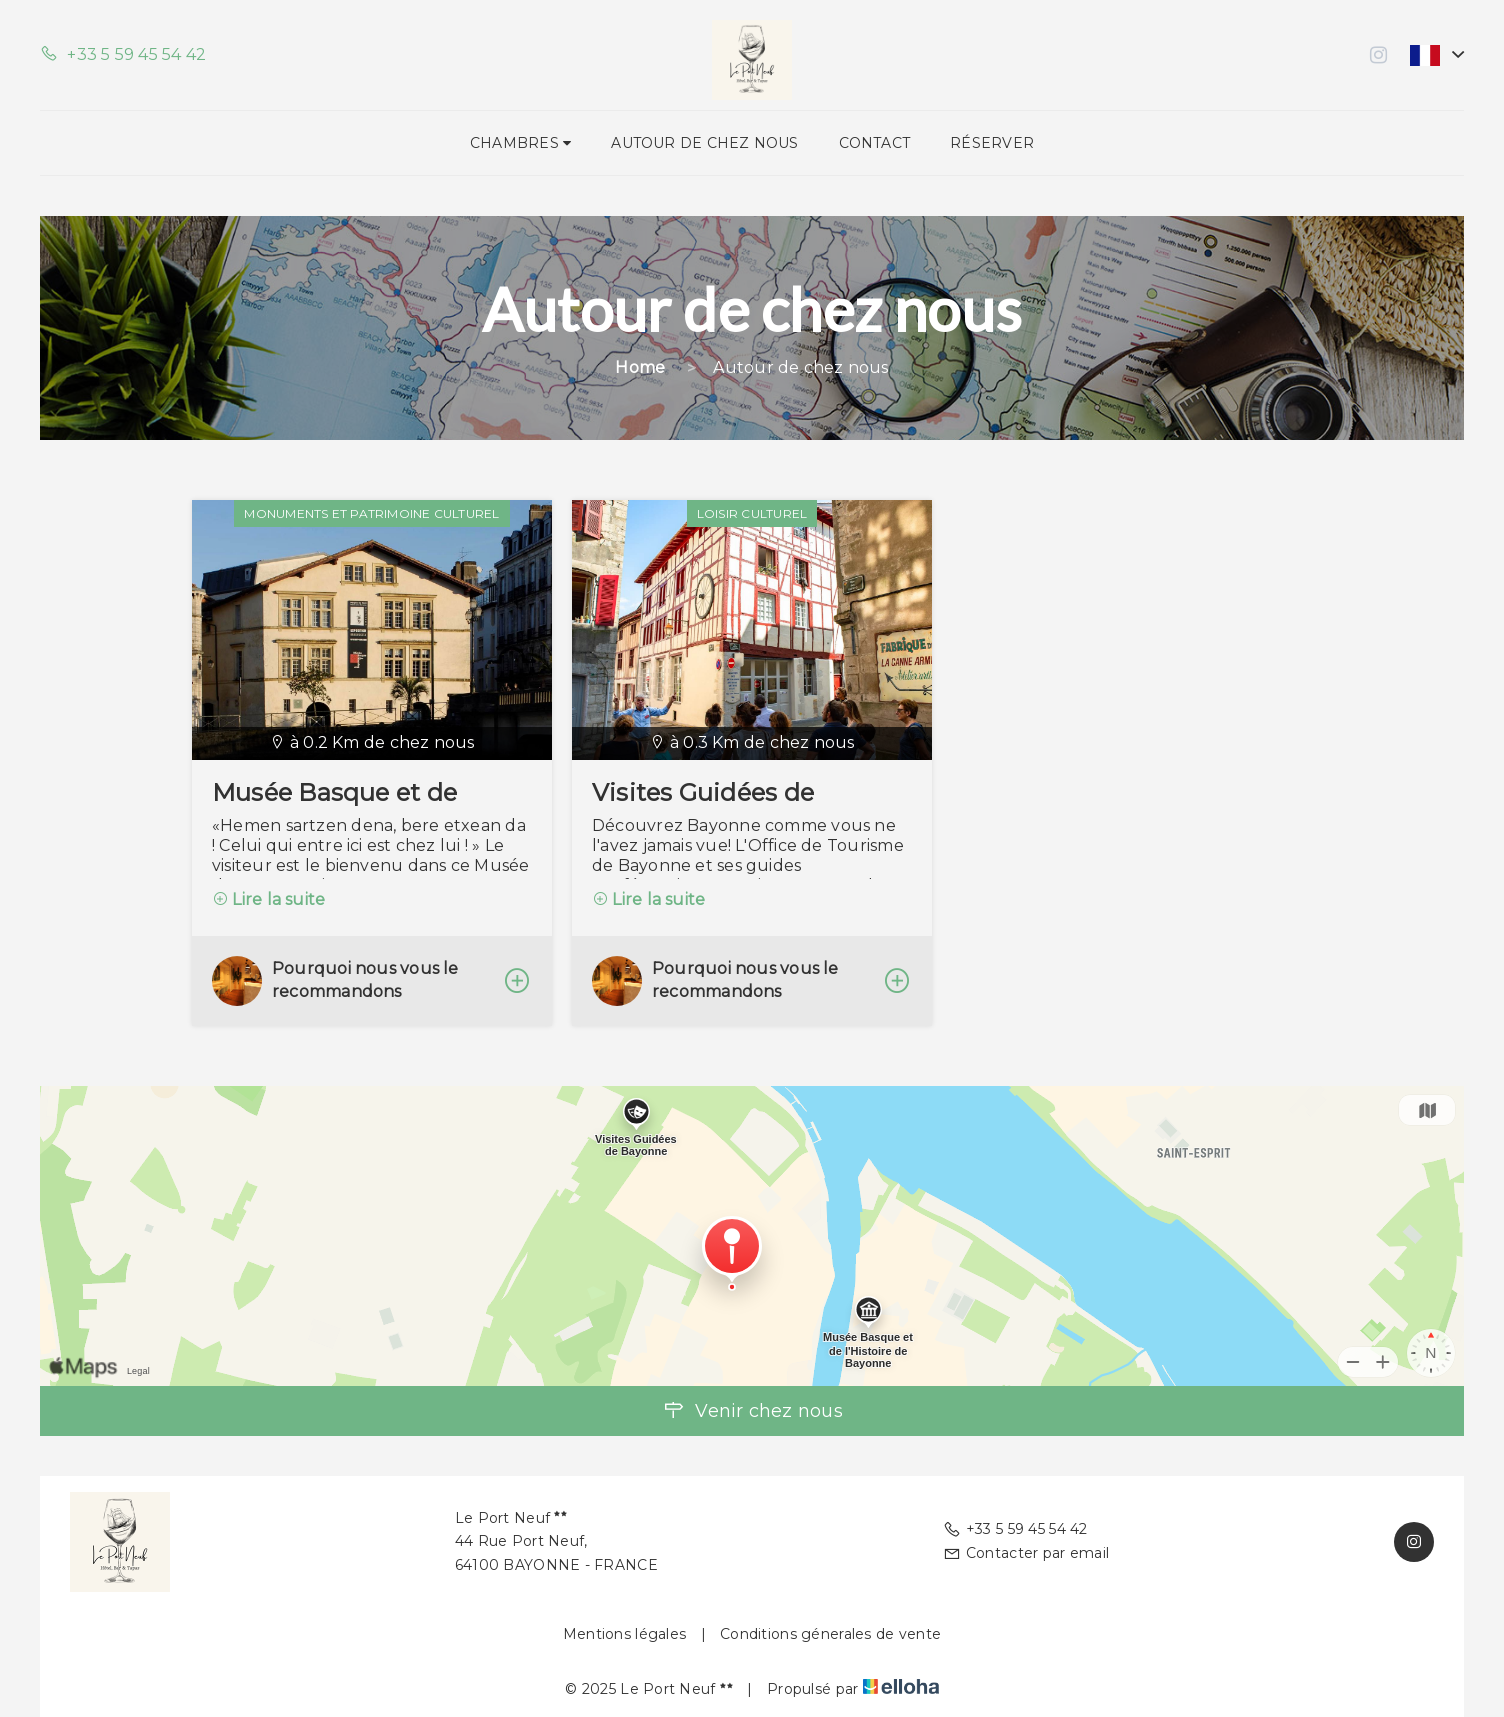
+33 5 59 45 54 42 (1015, 1529)
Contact (875, 143)
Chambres (520, 143)
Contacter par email (1026, 1553)
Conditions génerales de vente (830, 1634)
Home (640, 367)
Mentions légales (624, 1634)
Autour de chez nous (704, 143)
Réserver (992, 143)
